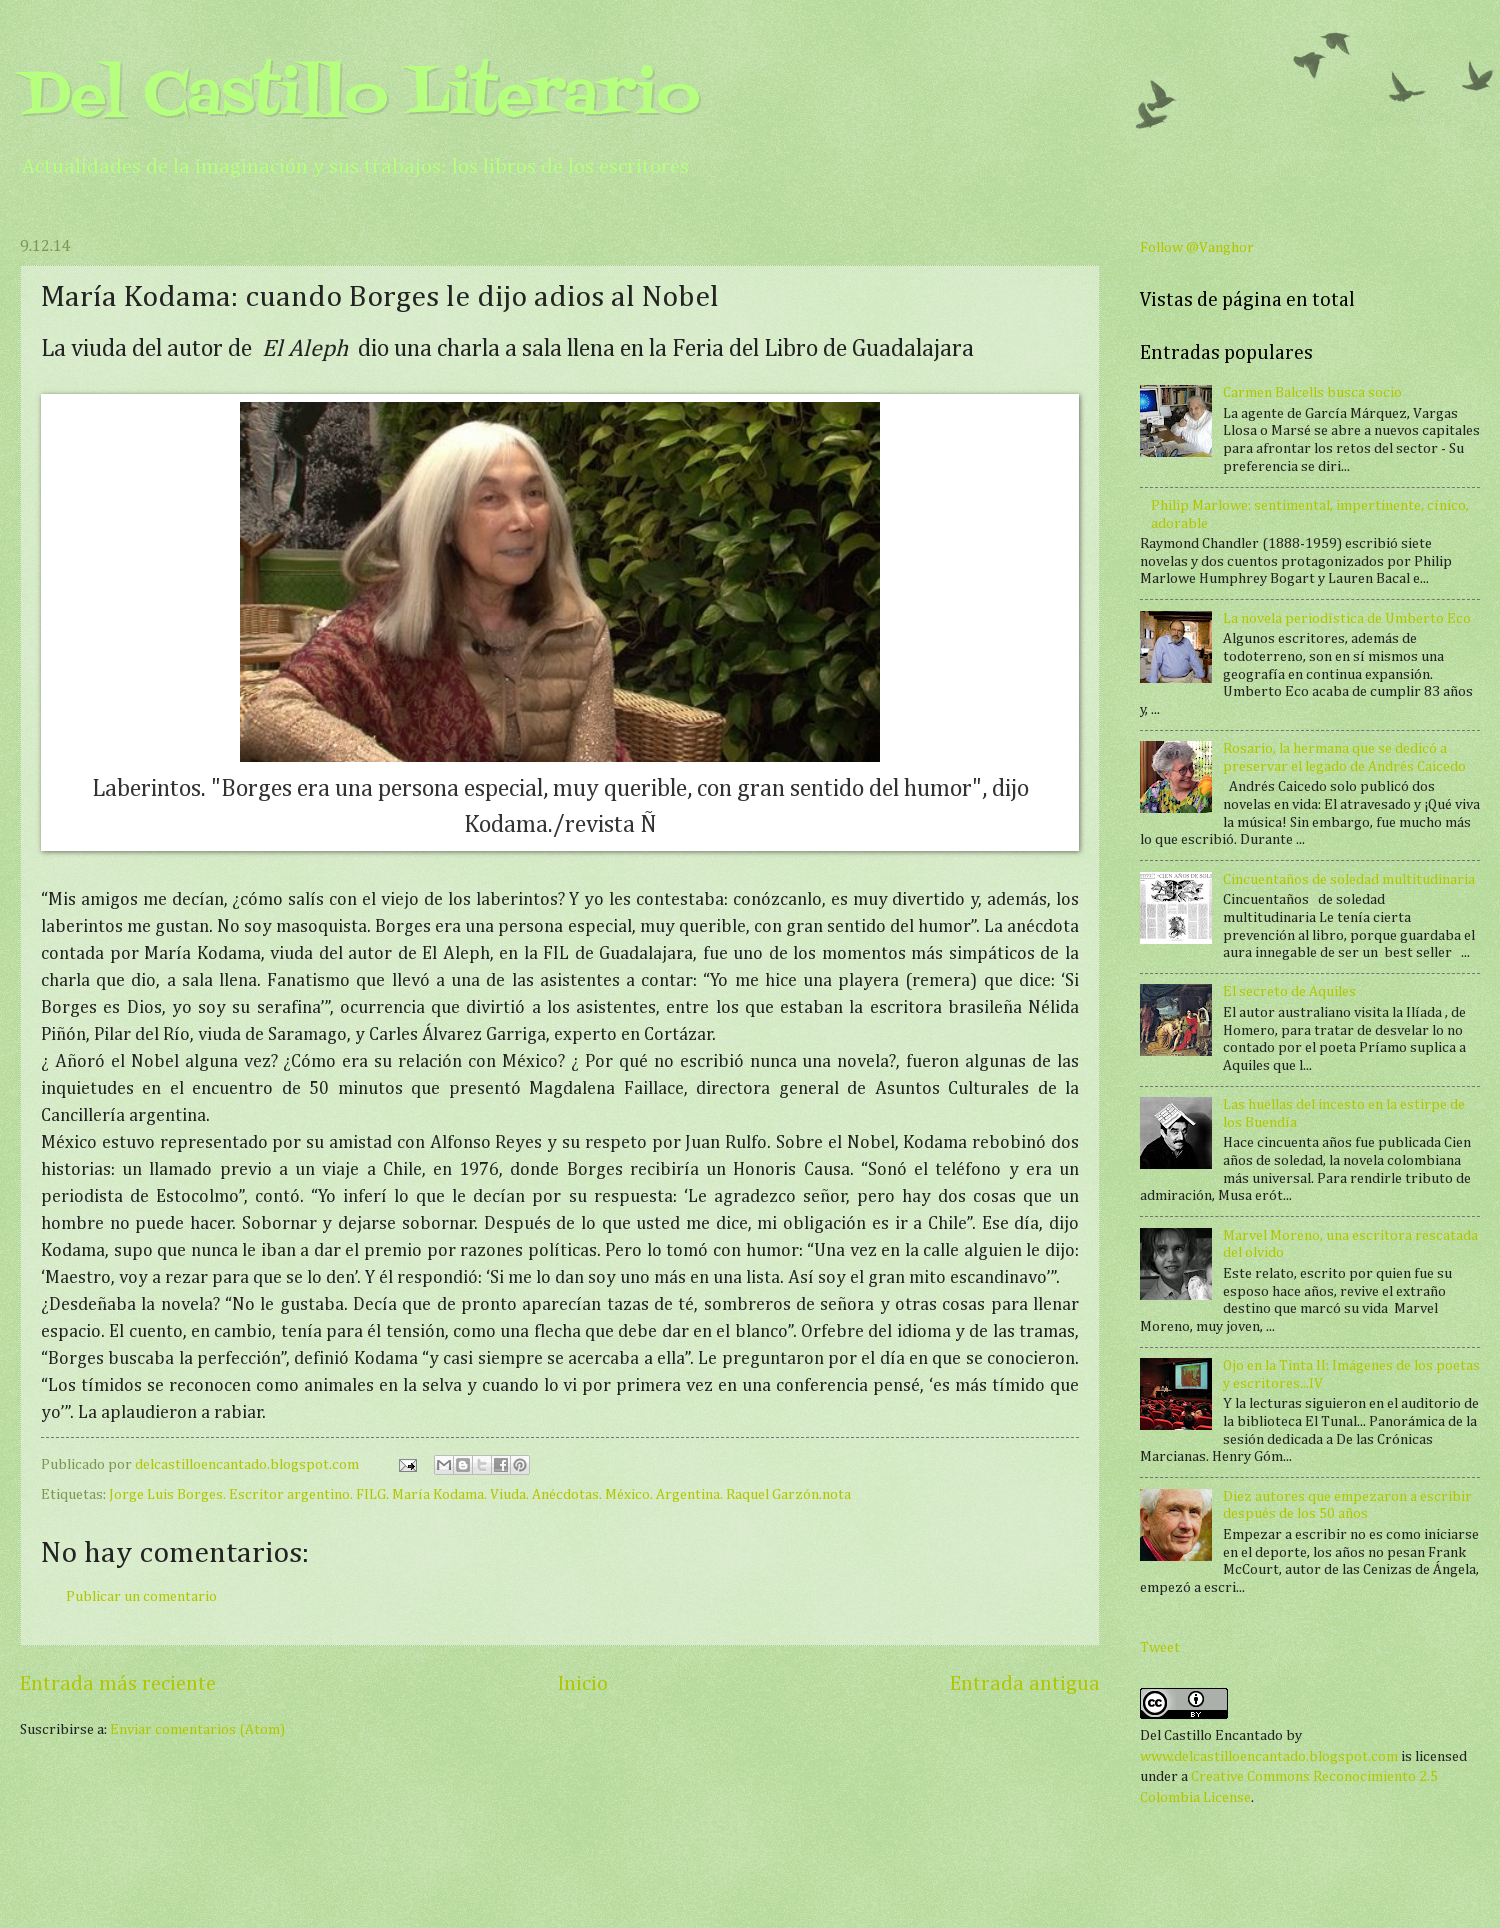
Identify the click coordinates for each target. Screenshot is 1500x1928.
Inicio (583, 1684)
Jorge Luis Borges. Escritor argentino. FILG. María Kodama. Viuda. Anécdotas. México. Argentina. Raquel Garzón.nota (480, 1495)
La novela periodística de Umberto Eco (1347, 619)
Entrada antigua (1025, 1684)
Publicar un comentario (141, 1597)
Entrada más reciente (118, 1684)
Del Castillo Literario (360, 97)
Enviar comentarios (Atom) (197, 1730)
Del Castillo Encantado (1211, 1736)
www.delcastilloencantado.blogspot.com (1269, 1757)
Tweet (1160, 1648)
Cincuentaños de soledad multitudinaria (1349, 880)
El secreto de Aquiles (1289, 992)
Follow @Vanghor (1197, 248)
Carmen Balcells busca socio (1312, 393)
